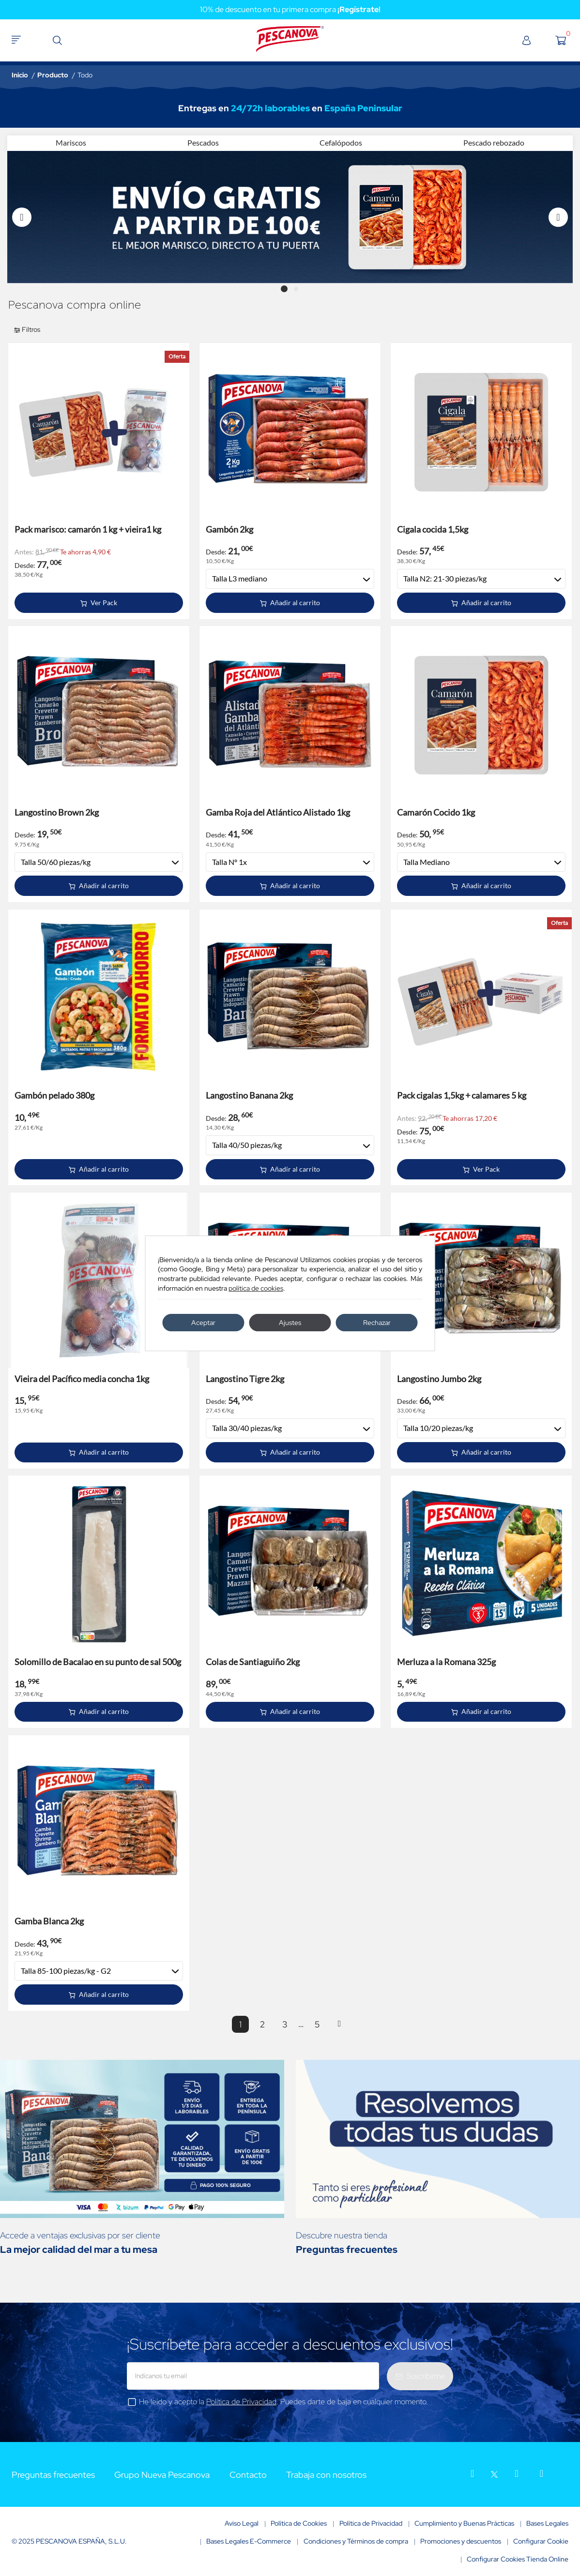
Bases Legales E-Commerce (248, 2541)
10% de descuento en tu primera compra (290, 9)
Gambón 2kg (229, 529)
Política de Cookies (299, 2523)
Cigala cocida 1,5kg (432, 529)
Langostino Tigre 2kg (245, 1379)
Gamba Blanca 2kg (49, 1921)
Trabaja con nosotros (326, 2474)
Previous (21, 217)
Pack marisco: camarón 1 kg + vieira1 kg (88, 529)
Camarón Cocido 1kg (436, 812)
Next (558, 217)
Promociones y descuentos (460, 2541)
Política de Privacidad (241, 2402)
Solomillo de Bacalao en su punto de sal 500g (98, 1662)
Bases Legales (547, 2523)
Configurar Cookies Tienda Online (517, 2559)
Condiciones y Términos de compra (356, 2541)
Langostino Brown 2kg (57, 812)
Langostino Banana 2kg (249, 1095)
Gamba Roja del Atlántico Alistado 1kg (278, 812)
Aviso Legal (242, 2523)
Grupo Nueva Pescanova (162, 2474)
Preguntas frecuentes (53, 2474)
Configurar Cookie (540, 2541)
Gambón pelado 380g (54, 1095)
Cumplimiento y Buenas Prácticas (464, 2523)
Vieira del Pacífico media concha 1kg (82, 1379)
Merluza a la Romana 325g (446, 1662)
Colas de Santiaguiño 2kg (253, 1662)
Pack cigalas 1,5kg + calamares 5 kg (461, 1095)
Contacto (248, 2474)
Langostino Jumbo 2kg (439, 1379)
